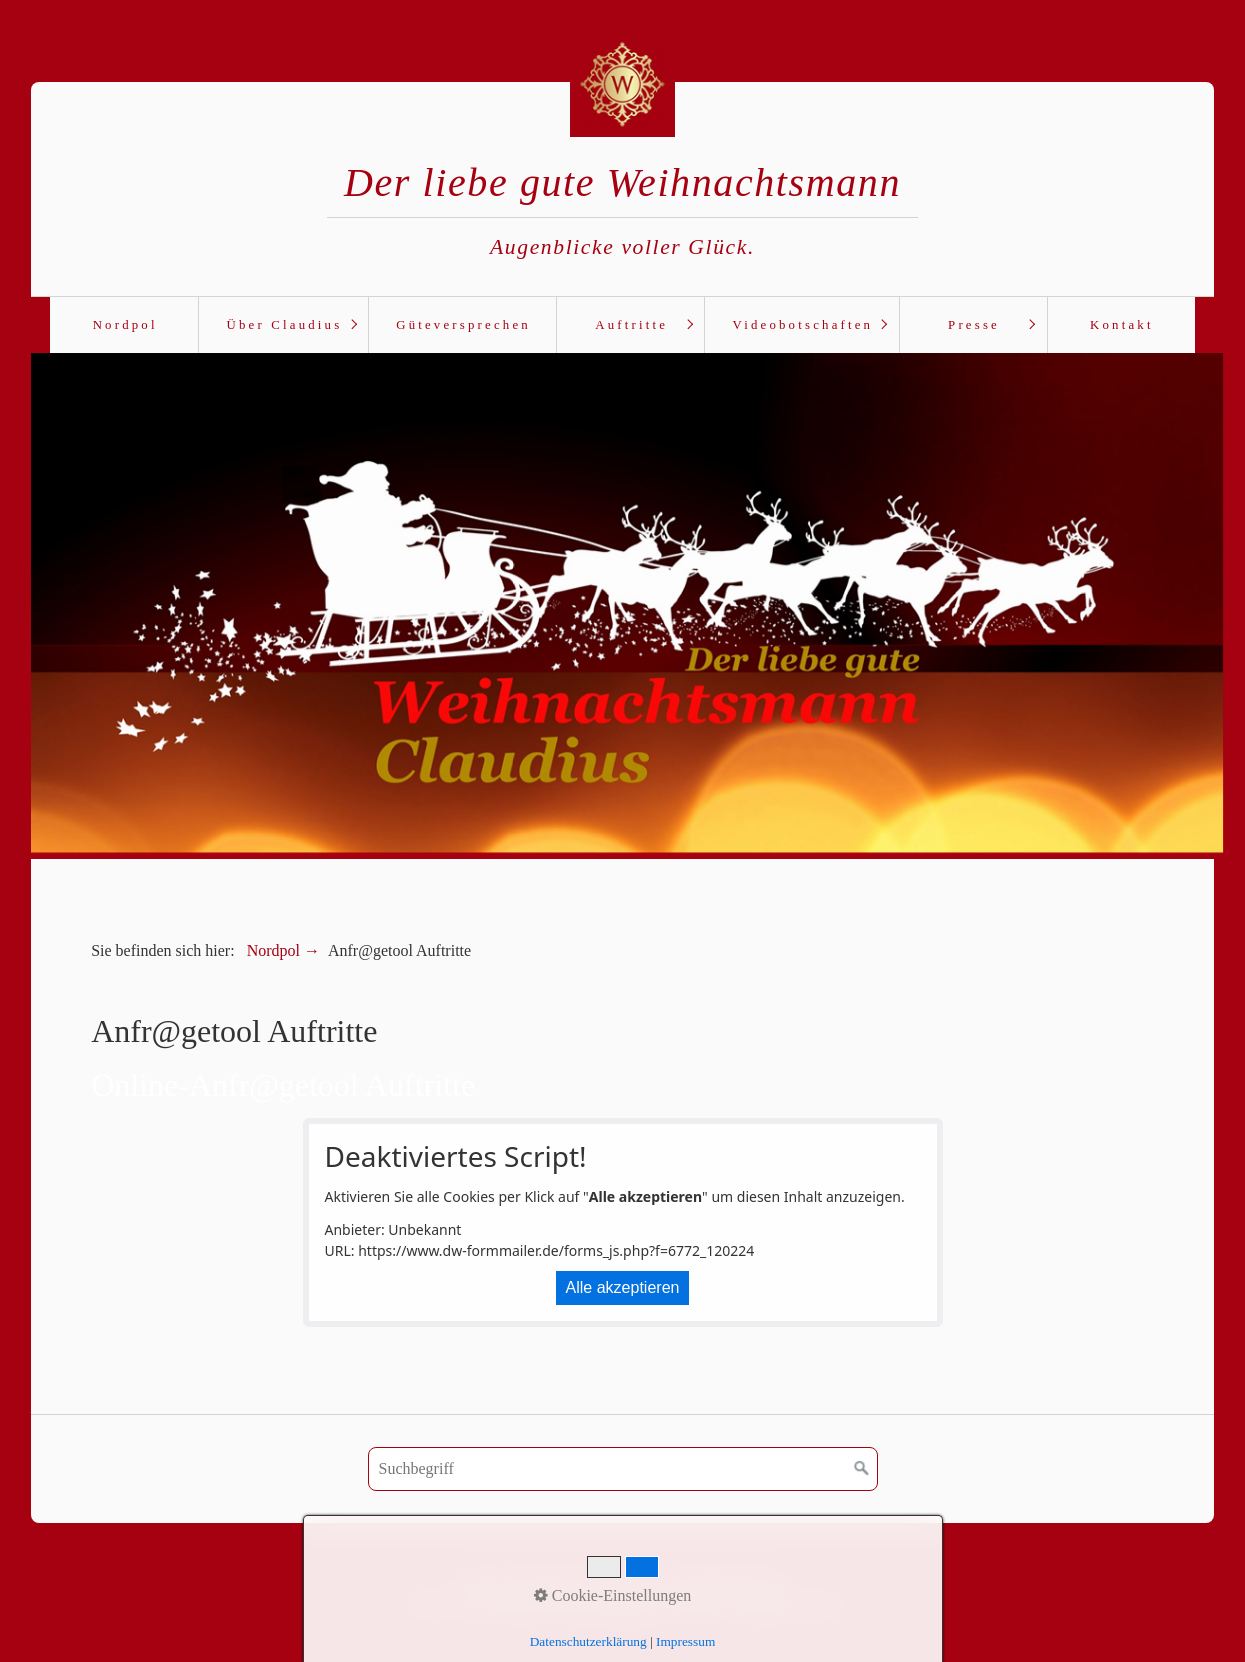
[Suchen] (862, 1467)
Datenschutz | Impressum (584, 1580)
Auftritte (631, 325)
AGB (479, 1580)
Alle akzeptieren (623, 1285)
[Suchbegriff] (623, 1467)
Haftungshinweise (728, 1580)
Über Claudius (285, 325)
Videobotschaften (803, 325)
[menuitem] (124, 325)
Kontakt (1122, 325)
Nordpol (125, 325)
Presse (974, 325)
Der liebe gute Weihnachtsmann (622, 182)
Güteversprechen (463, 325)
